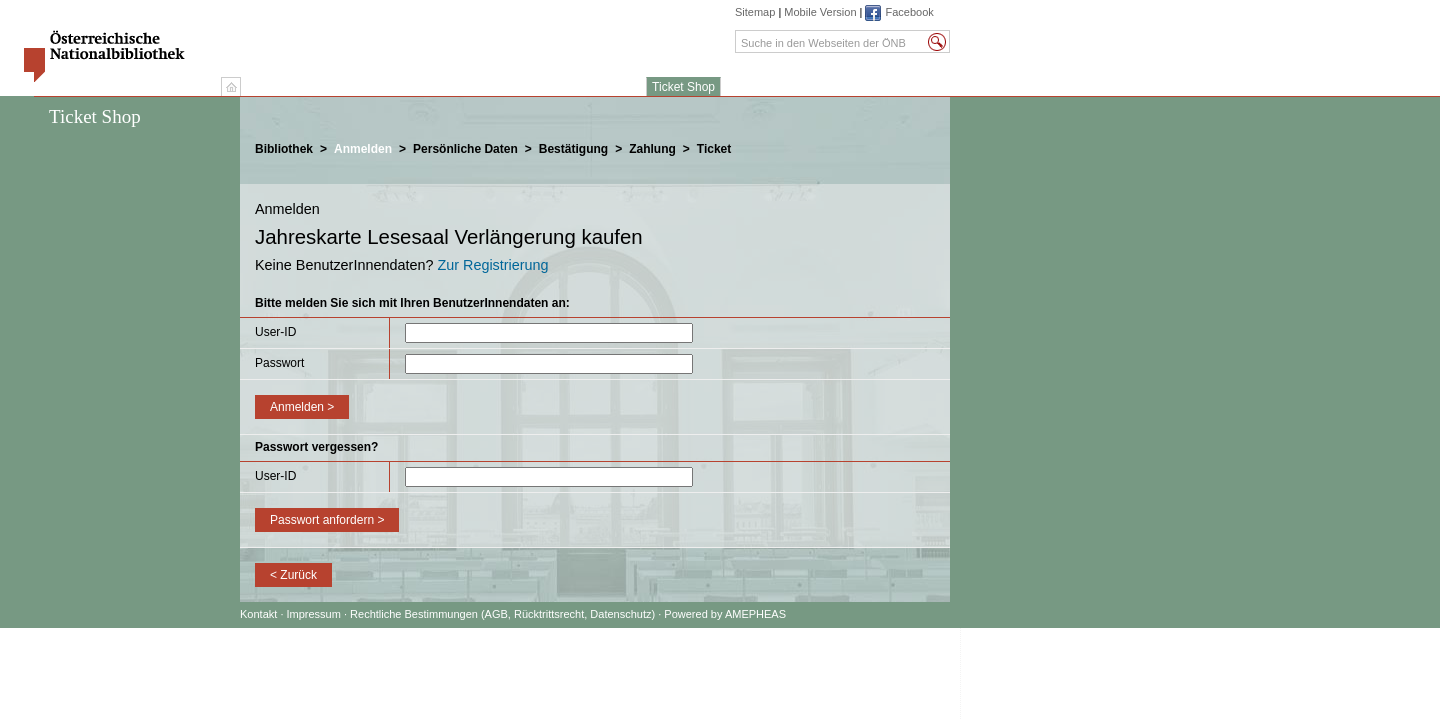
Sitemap (755, 12)
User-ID (275, 332)
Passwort (279, 363)
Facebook (909, 12)
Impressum (315, 614)
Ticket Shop (683, 87)
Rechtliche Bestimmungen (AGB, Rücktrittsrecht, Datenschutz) (502, 614)
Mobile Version (820, 12)
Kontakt (258, 614)
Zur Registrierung (492, 265)
